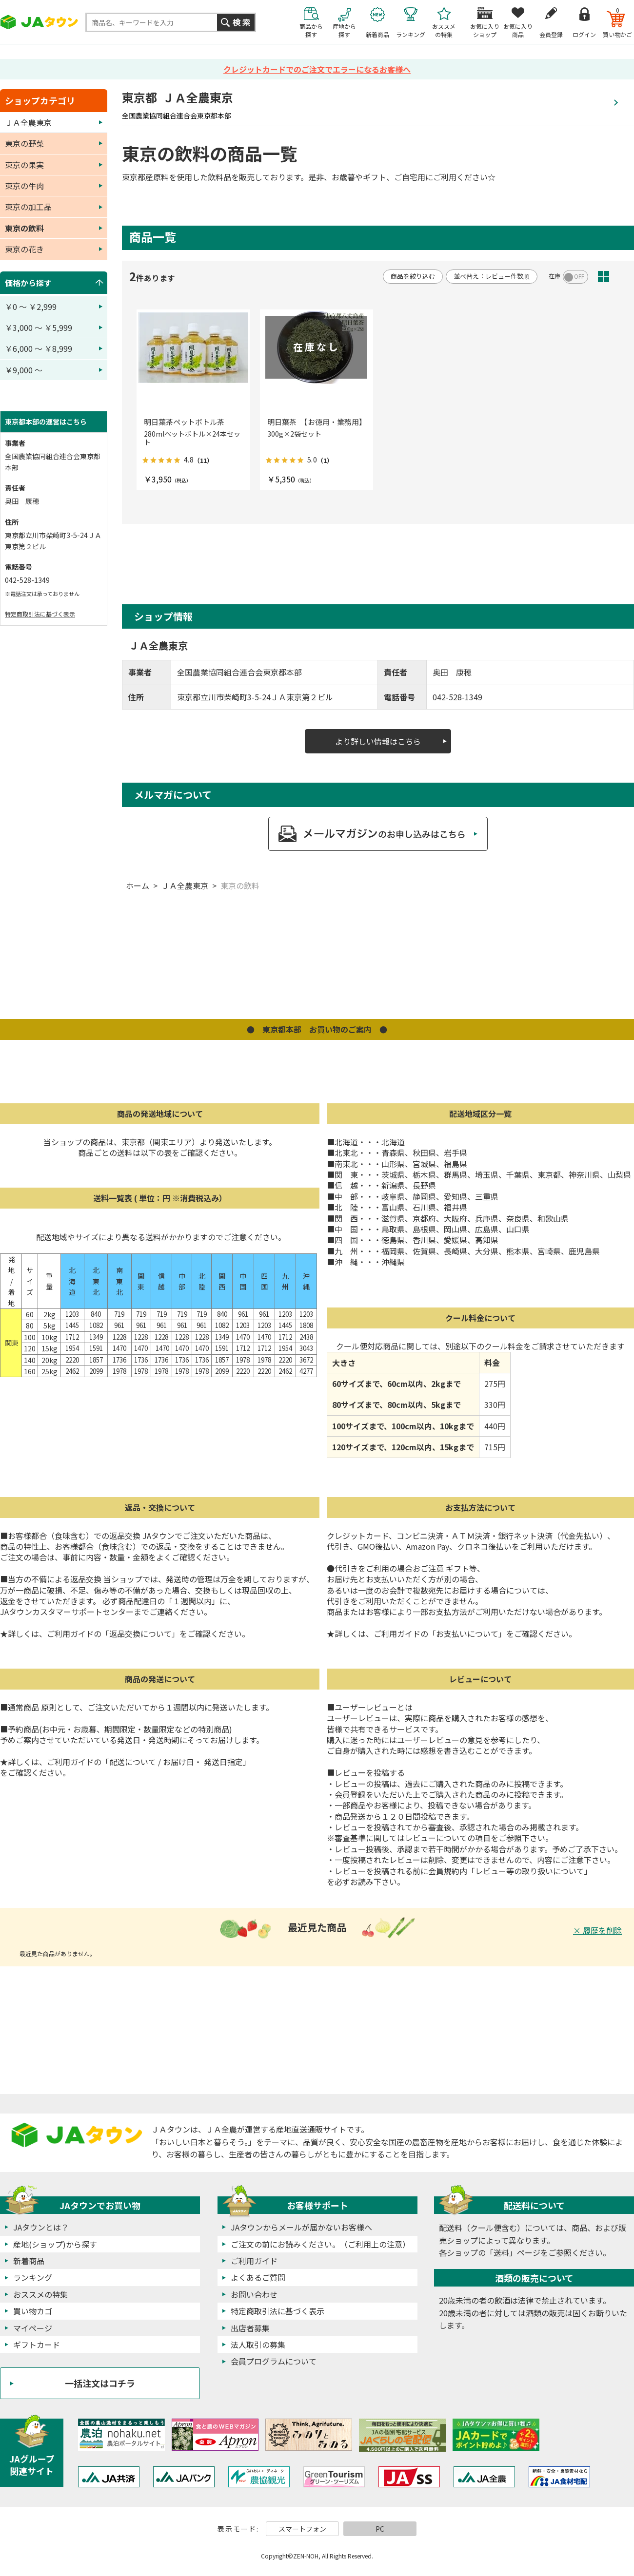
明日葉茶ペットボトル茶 (184, 422)
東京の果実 (24, 165)
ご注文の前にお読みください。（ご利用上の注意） (320, 2244)
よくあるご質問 (258, 2277)
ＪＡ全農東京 (184, 885)
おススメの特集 (40, 2294)
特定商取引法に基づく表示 (40, 614)
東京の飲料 (239, 885)
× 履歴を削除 (597, 1930)
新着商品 (28, 2261)
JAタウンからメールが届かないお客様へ (301, 2227)
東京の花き (24, 249)
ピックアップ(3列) (621, 276)
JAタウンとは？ (41, 2227)
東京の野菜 (24, 143)
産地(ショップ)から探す (55, 2244)
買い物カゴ (32, 2311)
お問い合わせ (254, 2294)
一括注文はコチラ (100, 2383)
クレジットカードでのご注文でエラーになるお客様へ (317, 69)
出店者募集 (250, 2328)
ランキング (32, 2277)
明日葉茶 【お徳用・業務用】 (316, 422)
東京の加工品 (28, 206)
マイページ (32, 2328)
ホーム (137, 885)
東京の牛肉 (24, 186)
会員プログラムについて (274, 2361)
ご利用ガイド (254, 2261)
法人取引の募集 (258, 2344)
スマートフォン (302, 2529)
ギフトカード (36, 2344)
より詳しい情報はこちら (378, 741)
